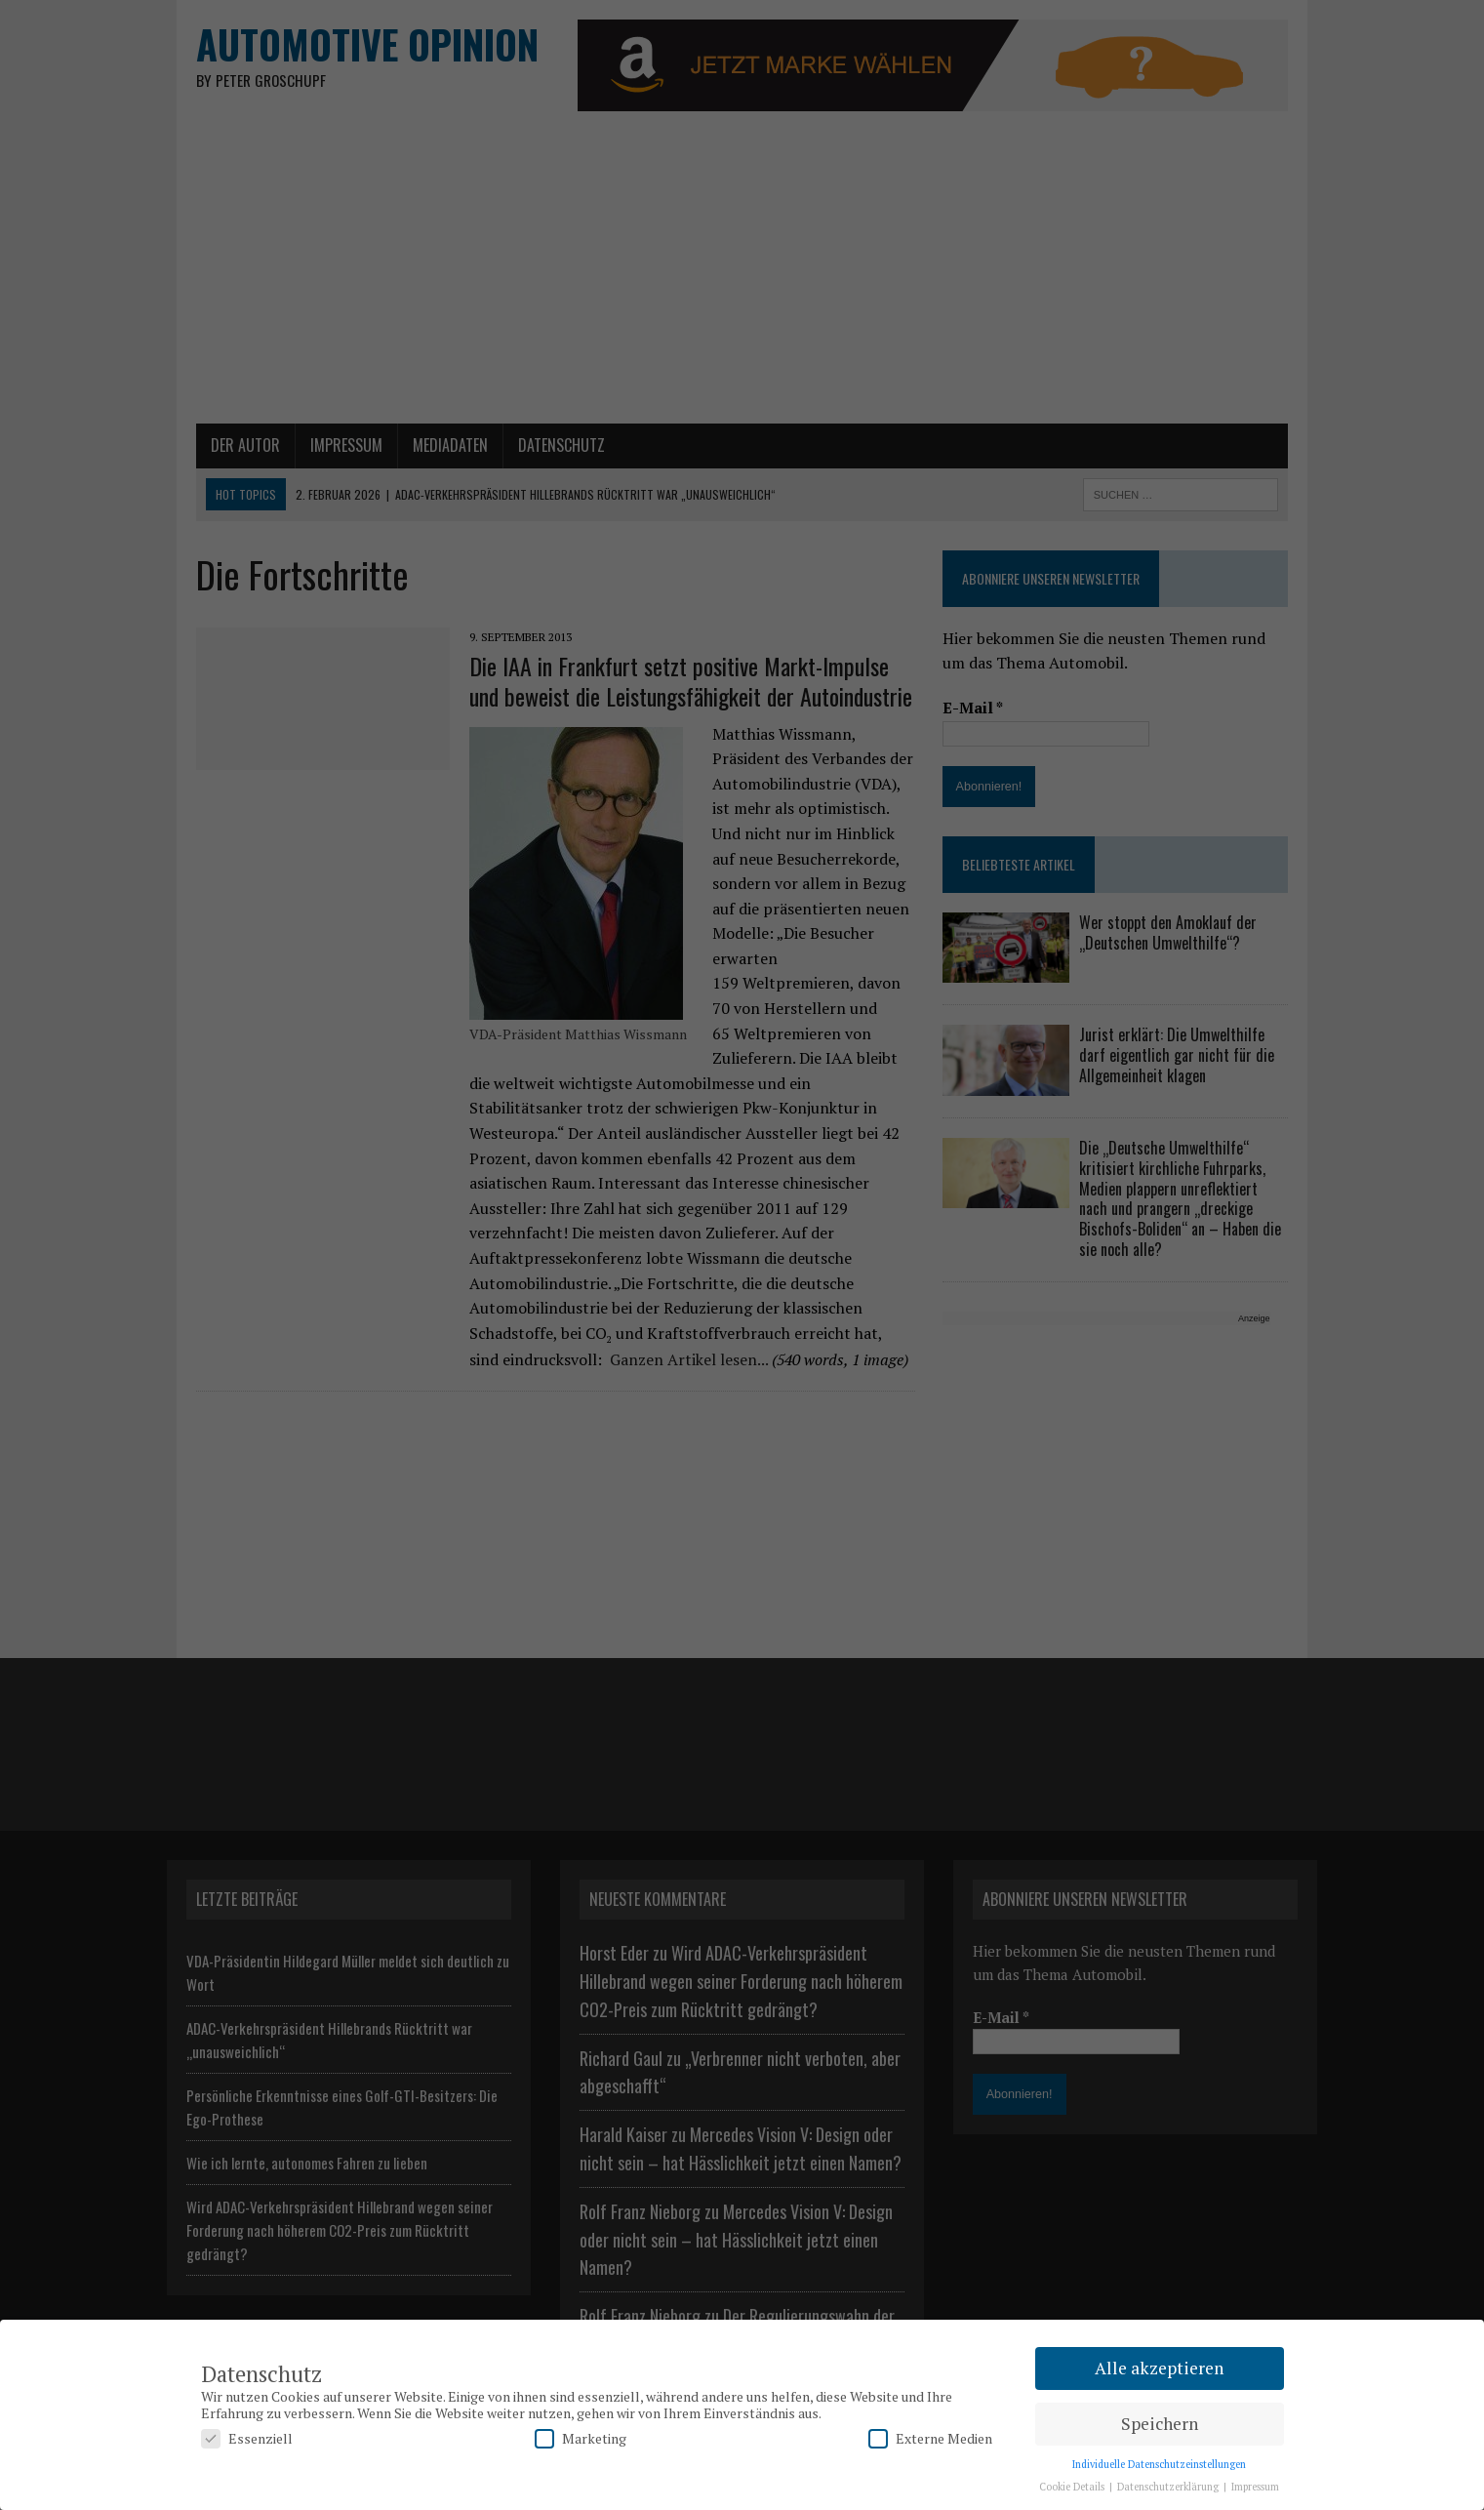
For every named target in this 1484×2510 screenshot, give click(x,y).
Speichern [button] (1159, 2423)
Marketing (580, 2438)
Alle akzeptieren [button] (1159, 2368)
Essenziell (247, 2438)
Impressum (1255, 2486)
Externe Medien (930, 2438)
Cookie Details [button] (1073, 2486)
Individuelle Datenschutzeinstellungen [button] (1159, 2464)
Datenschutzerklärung (1169, 2486)
